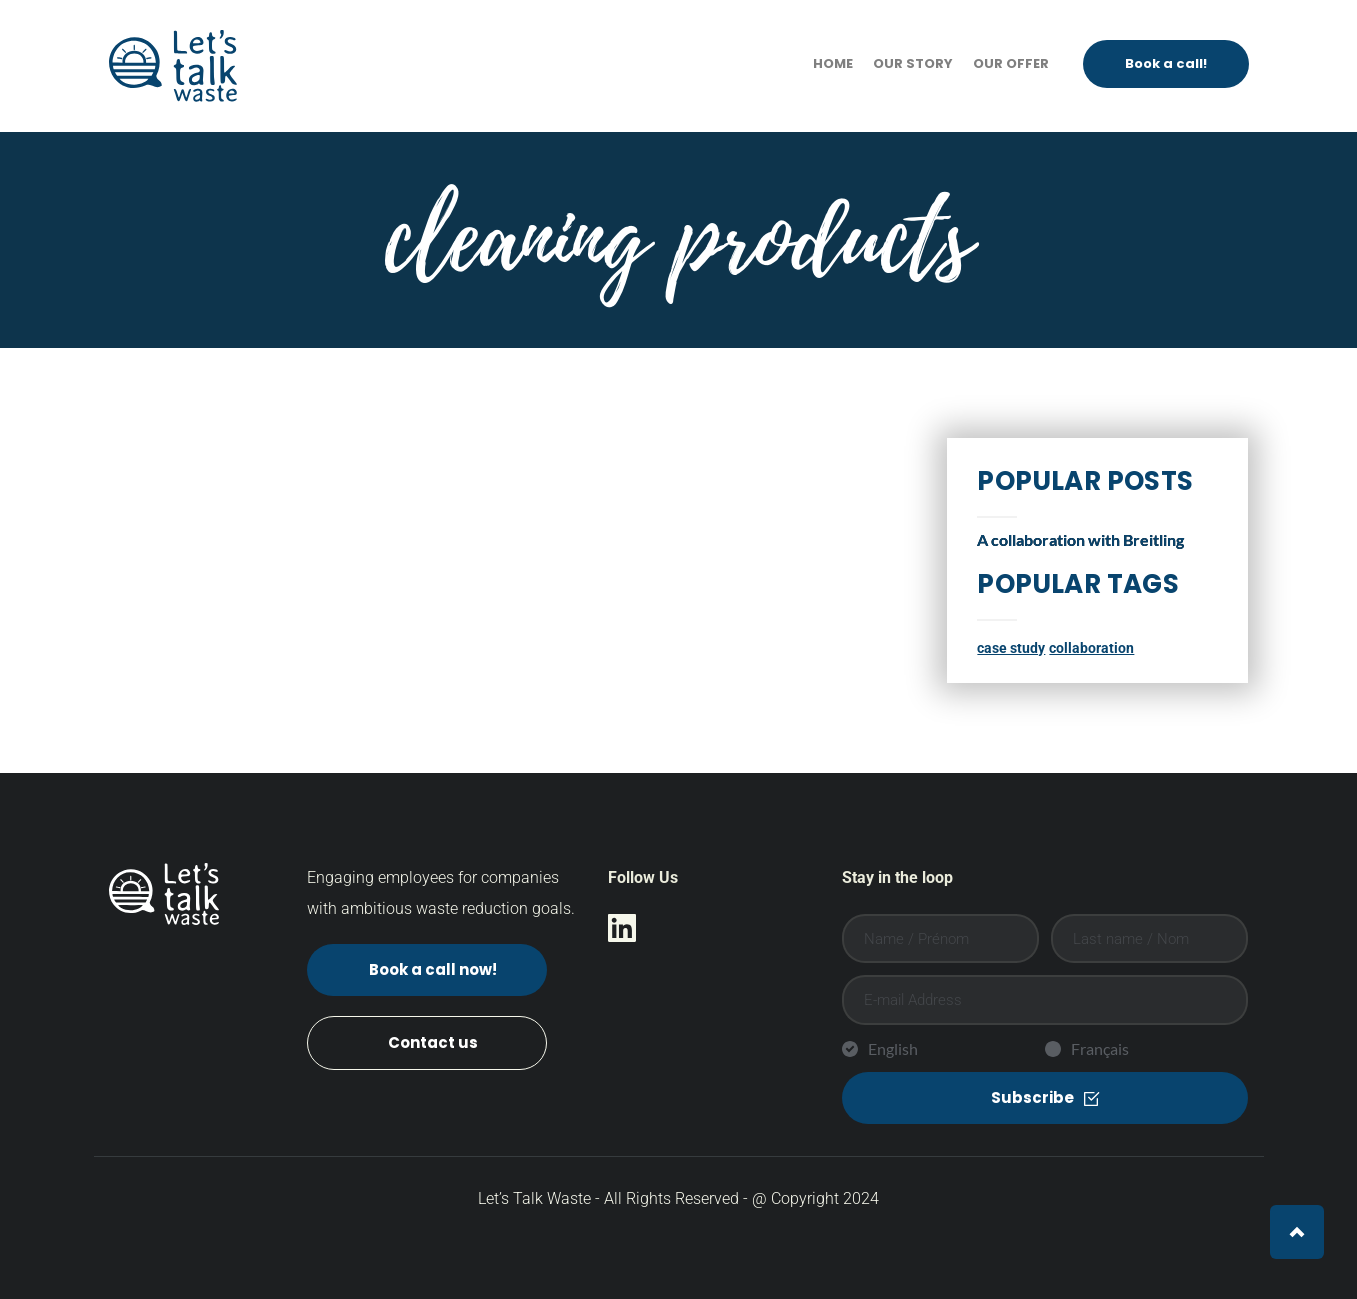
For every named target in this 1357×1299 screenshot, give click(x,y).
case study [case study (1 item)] (1011, 648)
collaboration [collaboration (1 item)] (1091, 648)
